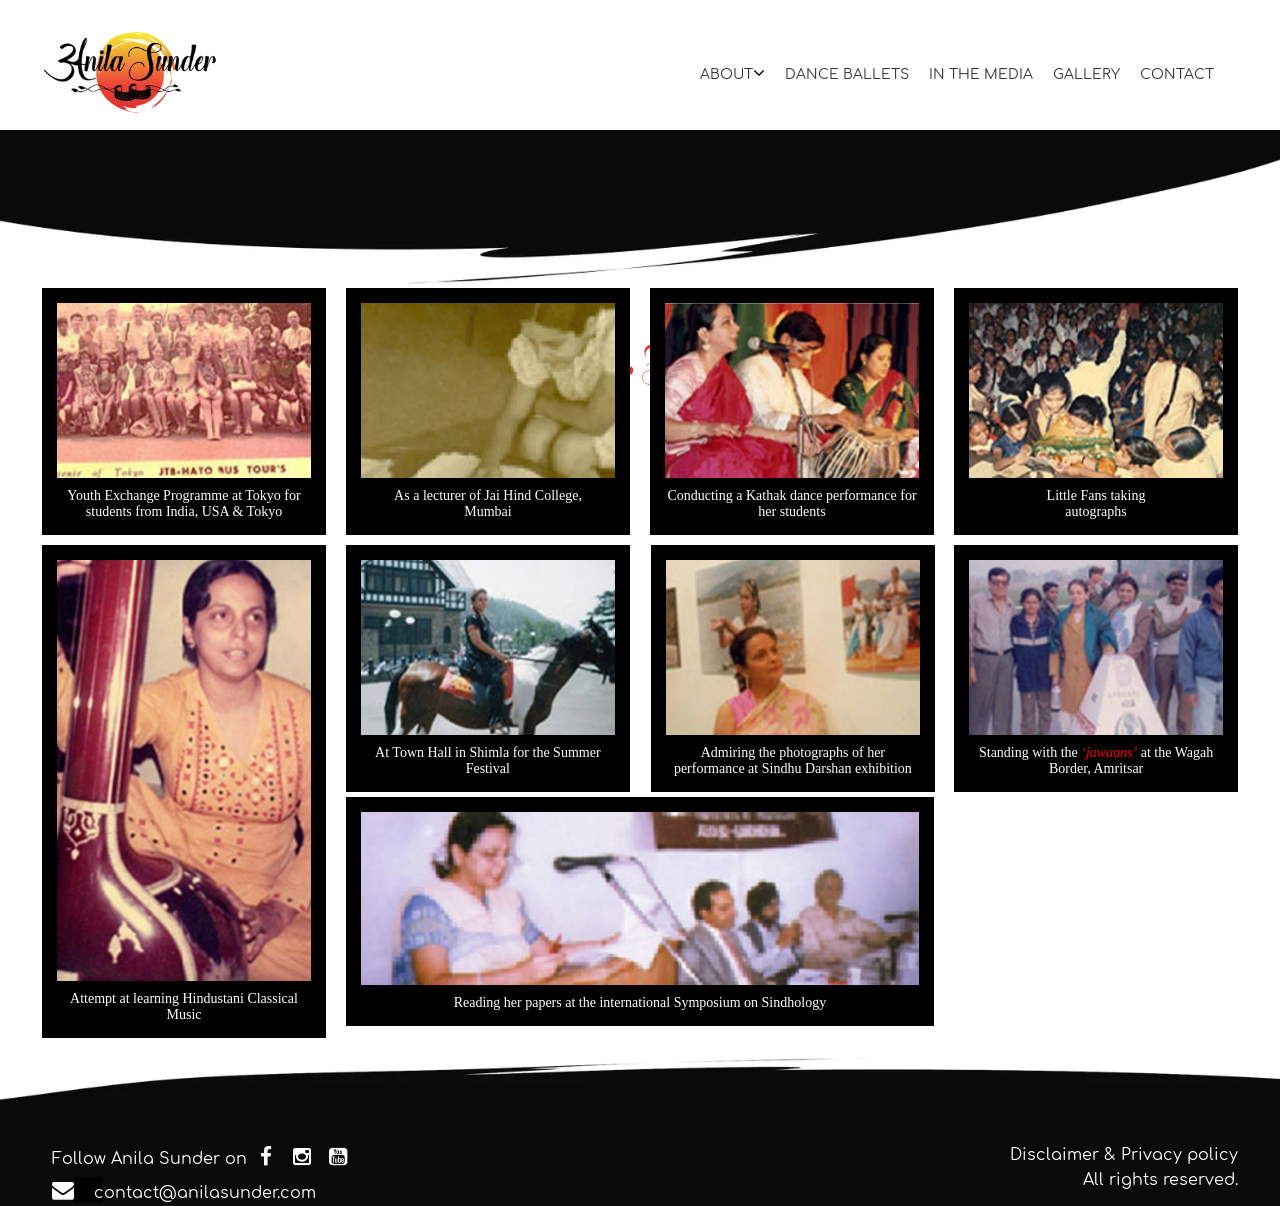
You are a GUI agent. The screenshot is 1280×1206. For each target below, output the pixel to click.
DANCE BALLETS (847, 74)
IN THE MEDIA (981, 74)
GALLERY (1086, 74)
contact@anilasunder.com (88, 1193)
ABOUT (732, 73)
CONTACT (1177, 74)
